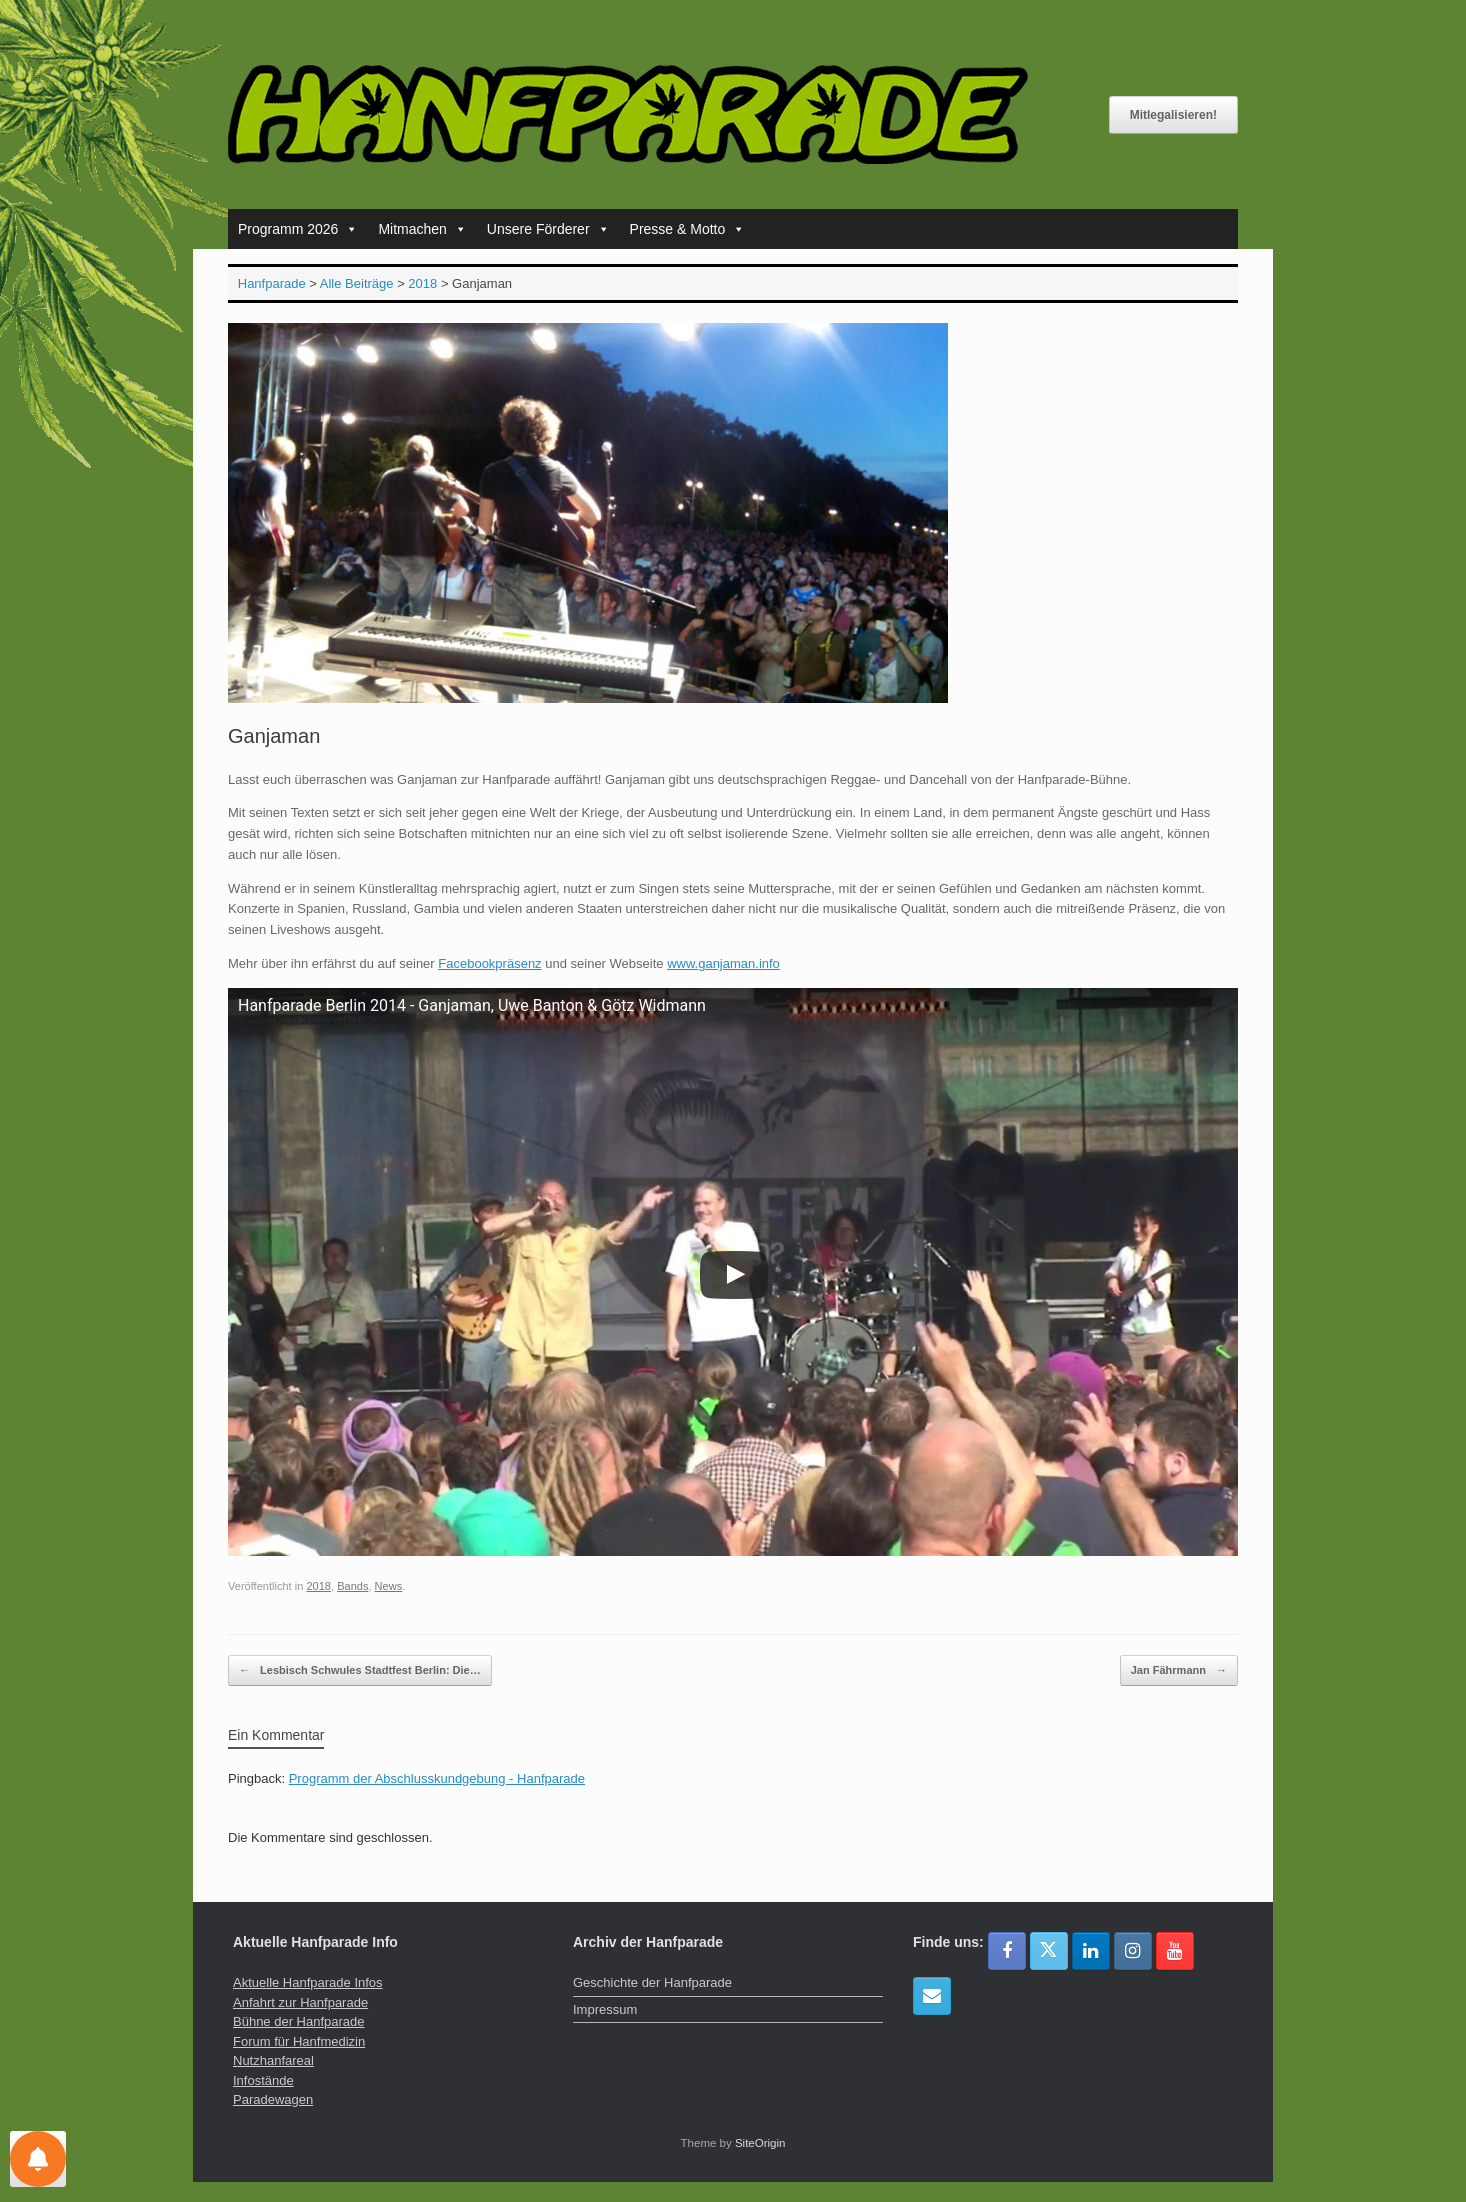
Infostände (263, 2080)
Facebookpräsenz (489, 963)
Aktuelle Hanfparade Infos (308, 1982)
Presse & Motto (688, 229)
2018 (318, 1586)
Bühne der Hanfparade (299, 2021)
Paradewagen (273, 2099)
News (389, 1586)
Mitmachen (422, 229)
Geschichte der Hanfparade (652, 1982)
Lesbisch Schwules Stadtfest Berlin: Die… (360, 1670)
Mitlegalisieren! (1173, 115)
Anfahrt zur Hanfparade (300, 2002)
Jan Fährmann (1179, 1670)
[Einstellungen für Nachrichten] (38, 2159)
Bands (352, 1586)
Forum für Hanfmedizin (299, 2041)
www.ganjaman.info (723, 963)
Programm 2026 (298, 229)
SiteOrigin (760, 2143)
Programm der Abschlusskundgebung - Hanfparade (437, 1778)
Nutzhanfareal (273, 2060)
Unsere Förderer (548, 229)
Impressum (605, 2009)
